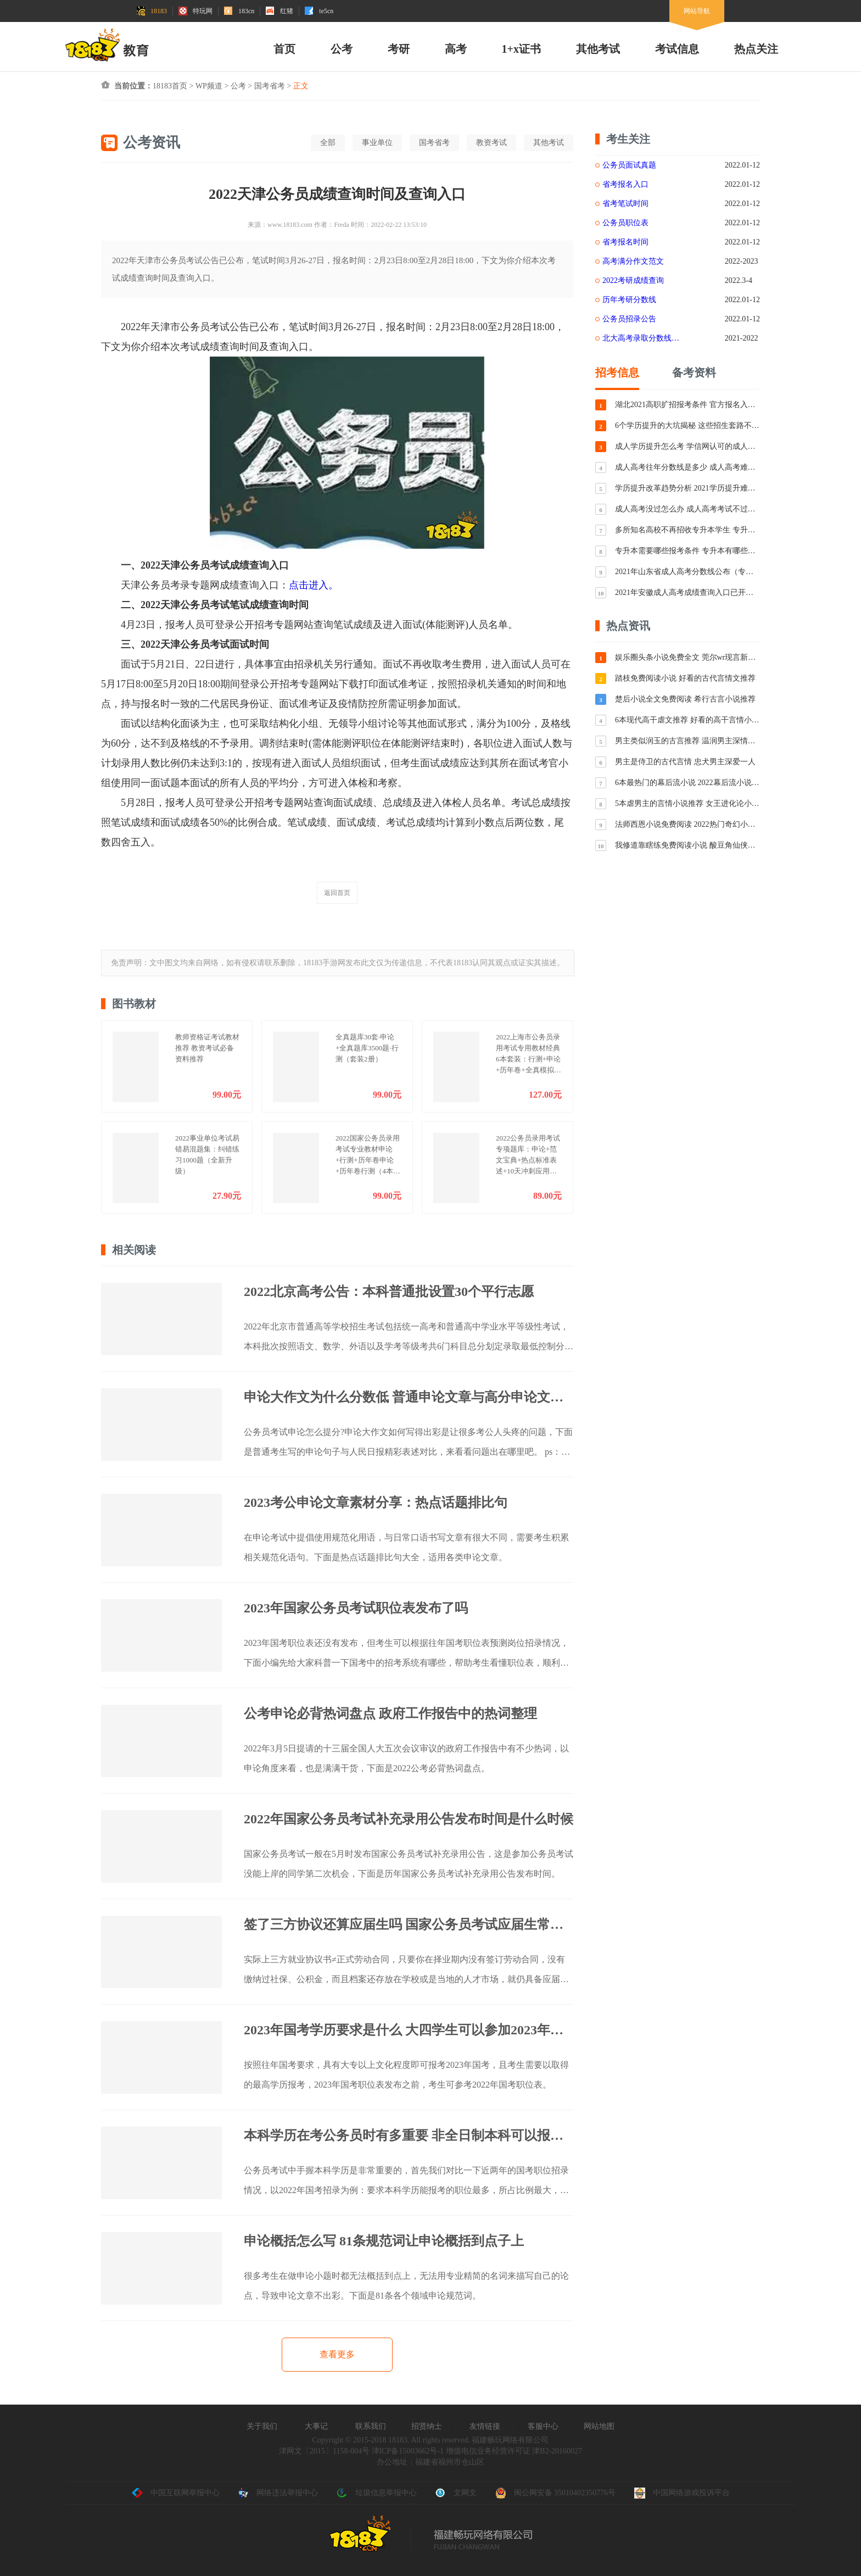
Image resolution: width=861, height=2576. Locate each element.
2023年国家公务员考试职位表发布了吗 (356, 1608)
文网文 (456, 2493)
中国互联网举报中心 (176, 2493)
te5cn (319, 11)
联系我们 (370, 2426)
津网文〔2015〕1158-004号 (324, 2451)
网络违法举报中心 (278, 2493)
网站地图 (599, 2426)
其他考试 (598, 49)
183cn (239, 11)
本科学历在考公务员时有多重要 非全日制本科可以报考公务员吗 (408, 2135)
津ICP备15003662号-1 (408, 2451)
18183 (151, 11)
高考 (456, 49)
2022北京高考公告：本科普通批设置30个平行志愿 (389, 1291)
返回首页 (337, 893)
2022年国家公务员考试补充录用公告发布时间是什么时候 (408, 1819)
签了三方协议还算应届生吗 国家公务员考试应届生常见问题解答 (408, 1924)
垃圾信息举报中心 (377, 2493)
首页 (284, 49)
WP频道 (208, 86)
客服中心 (543, 2426)
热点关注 (756, 49)
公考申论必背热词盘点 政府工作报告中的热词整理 (390, 1713)
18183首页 (170, 86)
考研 (399, 49)
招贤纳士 (426, 2426)
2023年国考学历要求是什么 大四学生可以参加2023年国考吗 (408, 2030)
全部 (328, 142)
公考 (342, 49)
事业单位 (377, 142)
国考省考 (269, 86)
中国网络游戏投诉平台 (682, 2493)
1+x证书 (521, 49)
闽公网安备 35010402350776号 (555, 2493)
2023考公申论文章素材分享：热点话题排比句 (375, 1502)
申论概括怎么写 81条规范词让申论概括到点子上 (384, 2241)
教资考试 (491, 142)
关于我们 (262, 2426)
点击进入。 (313, 585)
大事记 (316, 2426)
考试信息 (677, 49)
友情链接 (484, 2426)
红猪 (279, 11)
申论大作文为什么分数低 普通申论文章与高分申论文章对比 (408, 1397)
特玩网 (195, 11)
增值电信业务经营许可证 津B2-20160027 (513, 2451)
